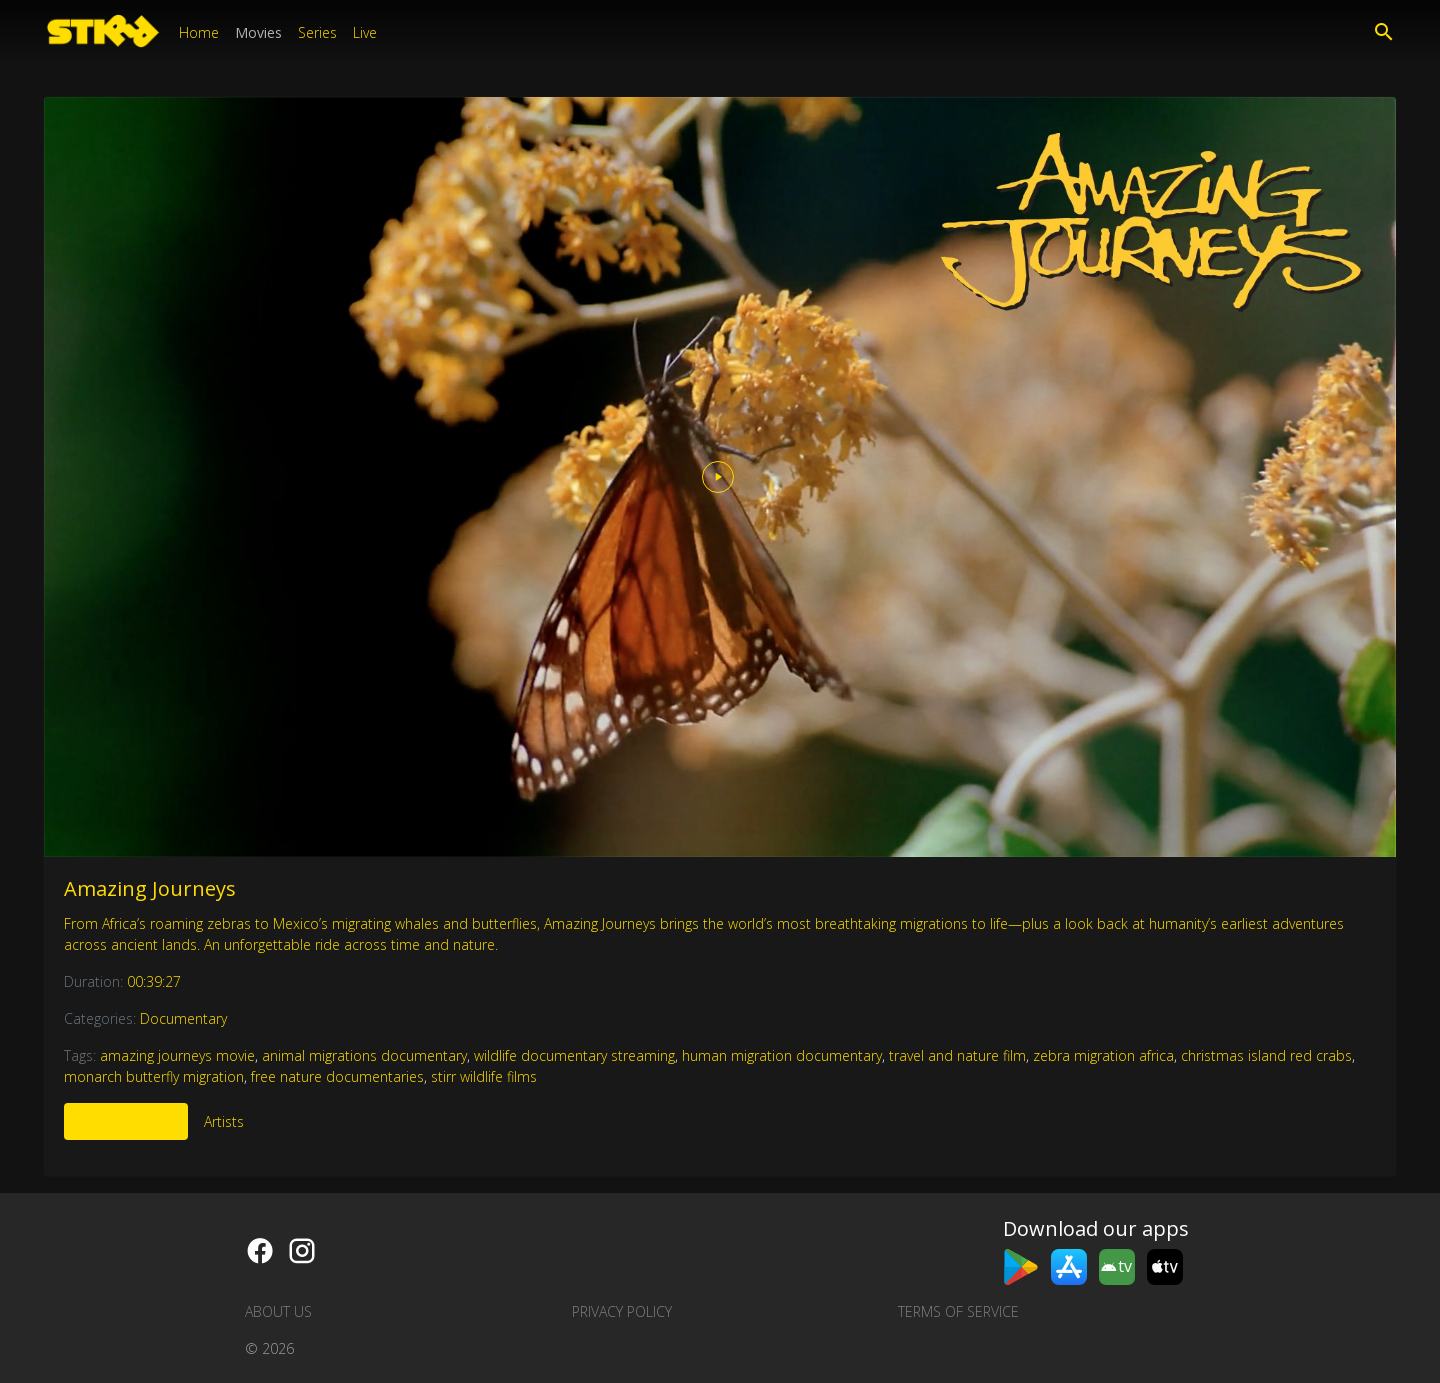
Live (365, 32)
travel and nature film (957, 1055)
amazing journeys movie (177, 1055)
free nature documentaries (337, 1076)
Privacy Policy (622, 1311)
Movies (258, 32)
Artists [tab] (224, 1121)
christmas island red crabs (1266, 1055)
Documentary (183, 1018)
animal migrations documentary (364, 1055)
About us (278, 1311)
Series (317, 32)
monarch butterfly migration (154, 1076)
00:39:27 (154, 981)
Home (199, 32)
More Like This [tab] (126, 1121)
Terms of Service (958, 1311)
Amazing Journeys (150, 888)
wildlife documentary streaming (574, 1055)
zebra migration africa (1103, 1055)
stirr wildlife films (484, 1076)
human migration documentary (782, 1055)
